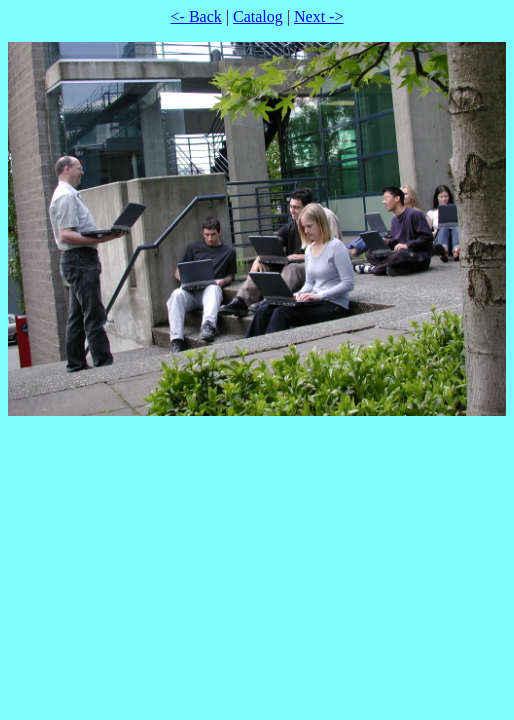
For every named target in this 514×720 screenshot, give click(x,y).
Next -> (318, 16)
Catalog (258, 16)
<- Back (196, 16)
